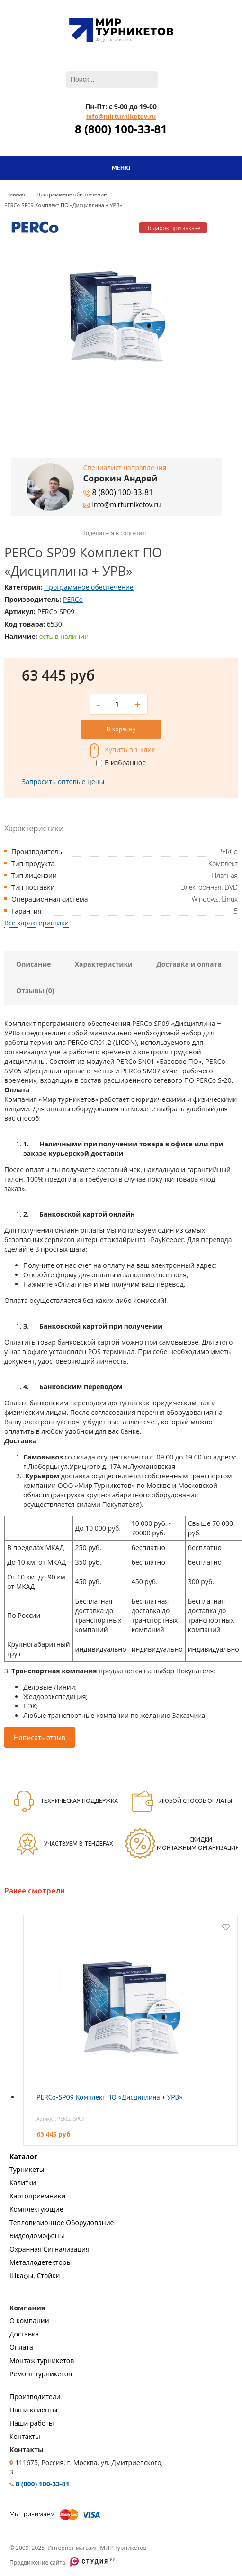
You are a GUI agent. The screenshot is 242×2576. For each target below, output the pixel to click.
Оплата (21, 2347)
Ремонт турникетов (40, 2373)
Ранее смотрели (34, 1890)
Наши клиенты (33, 2409)
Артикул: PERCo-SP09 (60, 2118)
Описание (33, 964)
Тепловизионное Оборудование (61, 2222)
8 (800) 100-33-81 (121, 129)
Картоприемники (37, 2195)
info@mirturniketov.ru (121, 116)
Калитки (22, 2182)
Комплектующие (36, 2209)
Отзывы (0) (35, 990)
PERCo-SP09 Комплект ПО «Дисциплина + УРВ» (109, 2097)
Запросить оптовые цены (63, 781)
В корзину (121, 729)
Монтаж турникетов (41, 2360)
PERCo (73, 599)
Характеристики (104, 964)
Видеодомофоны (36, 2235)
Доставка (24, 2333)
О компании (29, 2320)
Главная (14, 194)
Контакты (24, 2436)
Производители (35, 2396)
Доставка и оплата (189, 964)
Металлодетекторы (40, 2262)
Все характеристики (36, 922)
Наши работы (31, 2423)
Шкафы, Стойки (34, 2275)
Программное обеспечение (71, 194)
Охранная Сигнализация (49, 2248)
